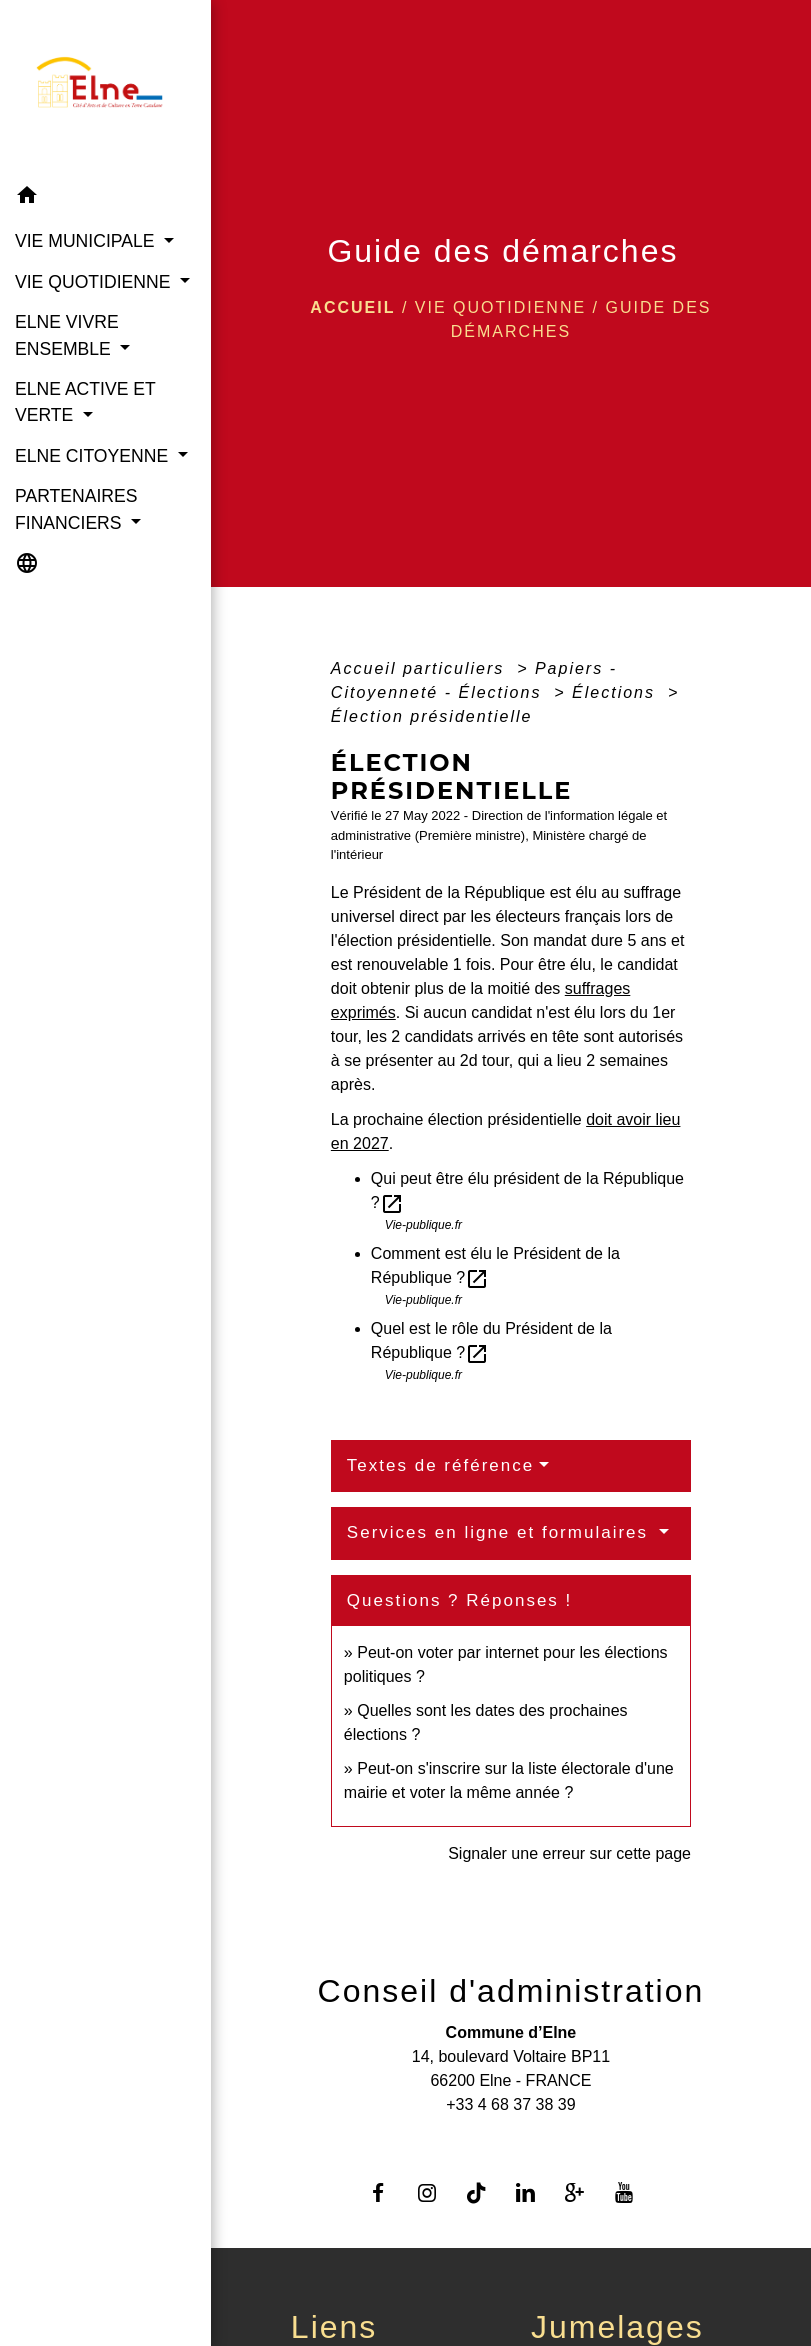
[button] (105, 198)
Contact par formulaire (511, 2136)
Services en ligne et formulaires (501, 1532)
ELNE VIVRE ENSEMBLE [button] (67, 335)
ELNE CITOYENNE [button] (94, 456)
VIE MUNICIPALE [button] (87, 241)
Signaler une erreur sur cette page (569, 1853)
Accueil (352, 307)
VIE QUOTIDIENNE (500, 307)
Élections (616, 692)
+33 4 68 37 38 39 (510, 2104)
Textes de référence (440, 1465)
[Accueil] (105, 88)
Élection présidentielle (432, 716)
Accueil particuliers (421, 668)
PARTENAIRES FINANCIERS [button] (76, 509)
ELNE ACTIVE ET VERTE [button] (85, 402)
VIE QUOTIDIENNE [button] (95, 282)
